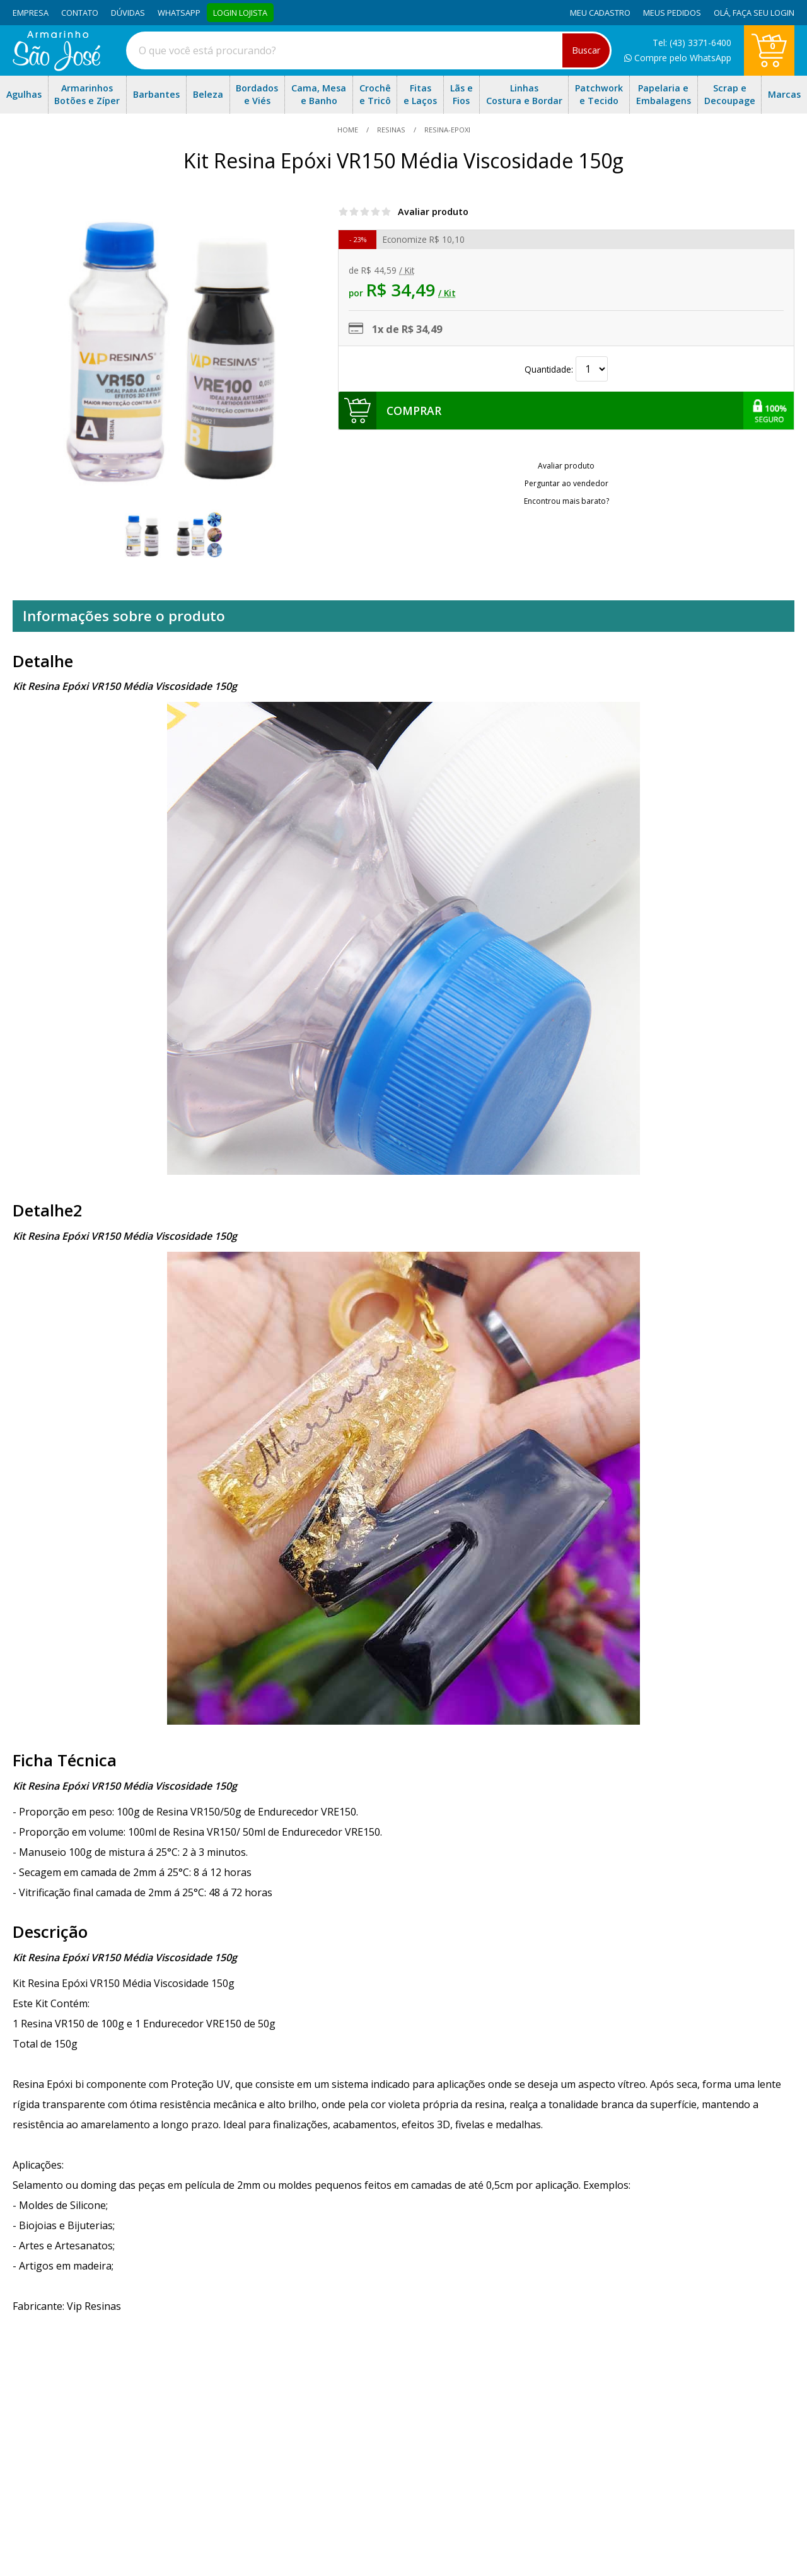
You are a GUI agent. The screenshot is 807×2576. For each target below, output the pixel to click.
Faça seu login (763, 12)
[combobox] (369, 50)
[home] (56, 67)
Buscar (586, 50)
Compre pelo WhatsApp (677, 58)
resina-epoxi (446, 129)
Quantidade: (566, 369)
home (348, 129)
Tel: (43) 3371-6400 (692, 43)
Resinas (391, 129)
